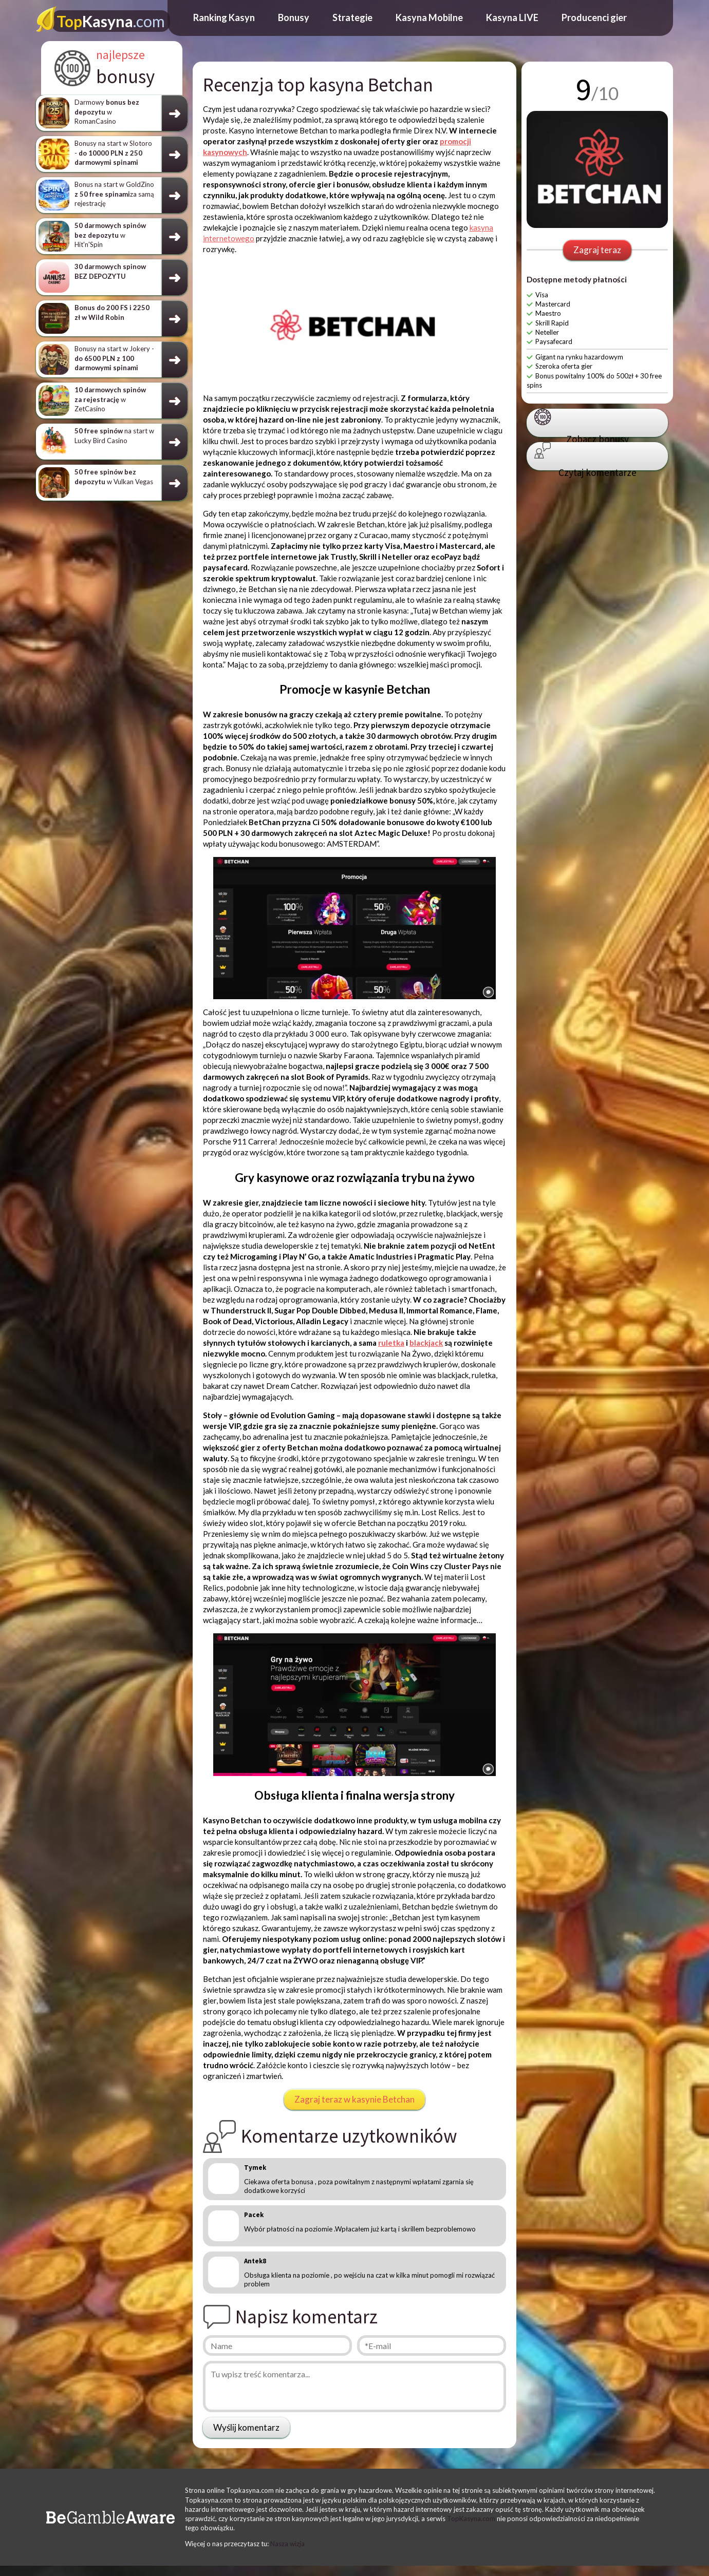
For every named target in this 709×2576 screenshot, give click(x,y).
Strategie (352, 17)
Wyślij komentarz (246, 2427)
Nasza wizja (287, 2544)
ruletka (391, 1342)
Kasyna (111, 21)
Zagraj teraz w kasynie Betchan (354, 2099)
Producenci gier (594, 17)
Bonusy (293, 17)
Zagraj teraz (597, 249)
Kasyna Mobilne (429, 17)
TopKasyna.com (471, 2518)
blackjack (426, 1342)
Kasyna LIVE (512, 17)
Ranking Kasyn (224, 17)
